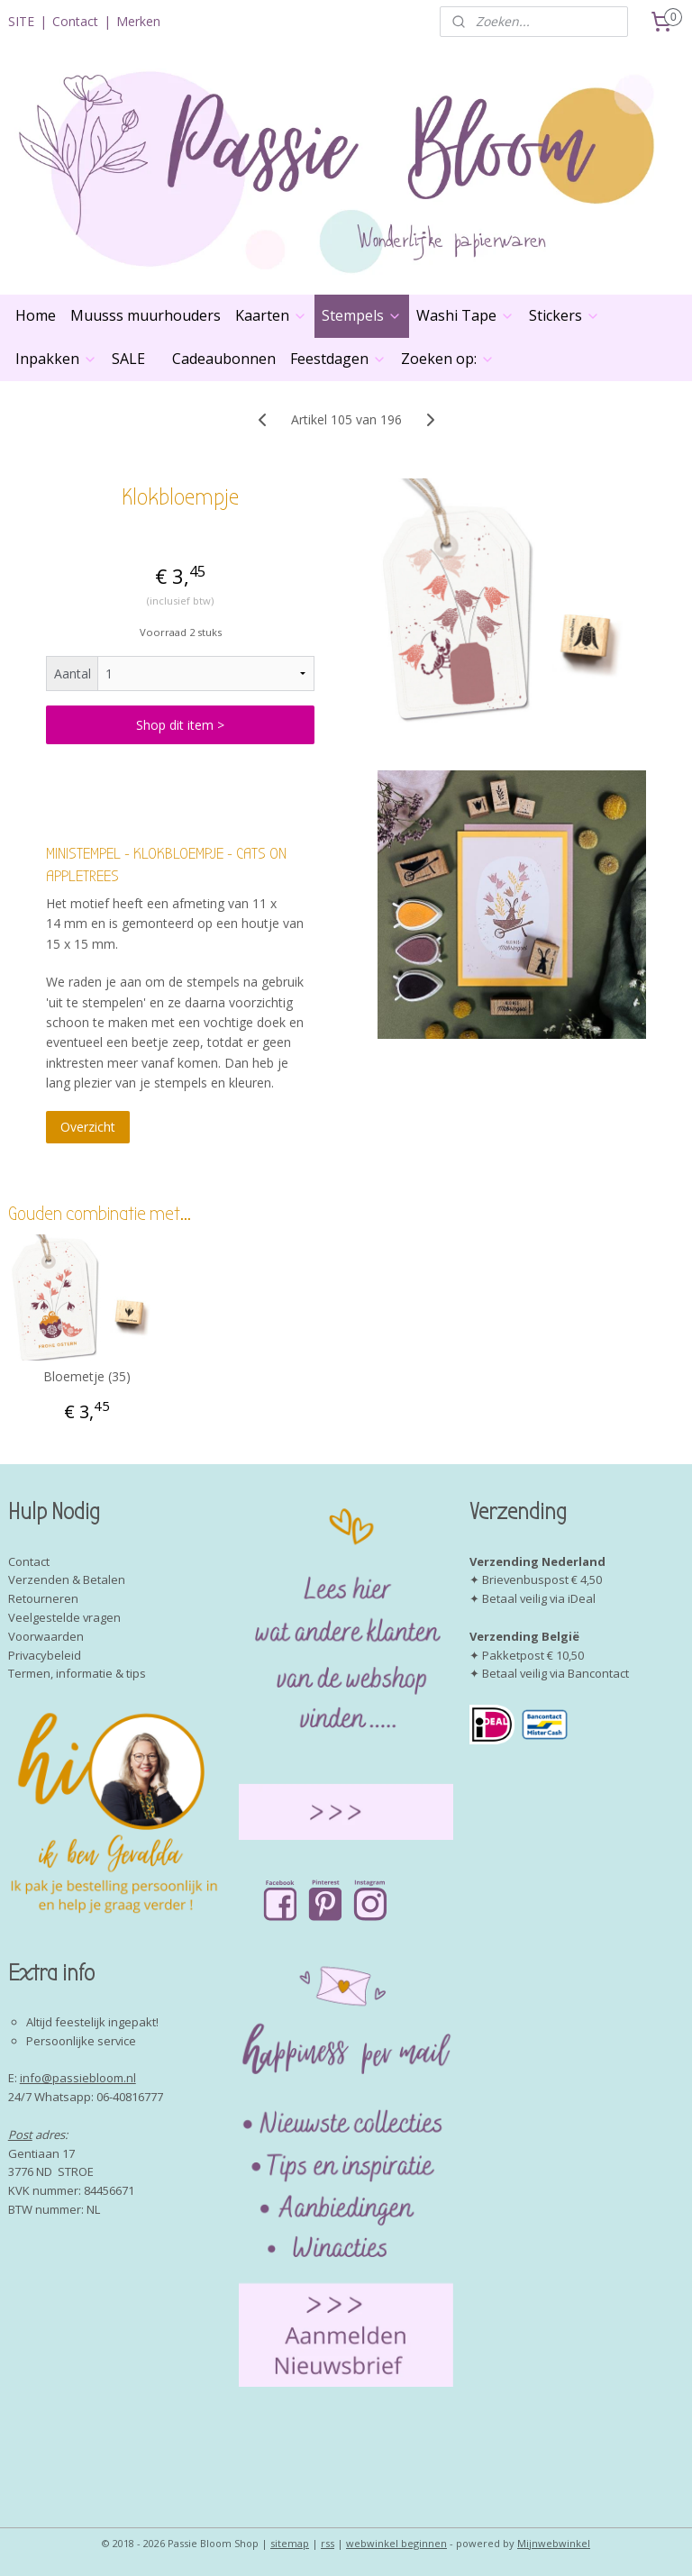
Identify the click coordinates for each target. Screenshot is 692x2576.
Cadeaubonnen (224, 359)
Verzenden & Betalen (66, 1579)
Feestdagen (338, 359)
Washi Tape (465, 315)
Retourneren (43, 1598)
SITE (21, 21)
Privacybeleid (44, 1655)
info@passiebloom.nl (78, 2078)
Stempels (362, 315)
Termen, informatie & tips (77, 1673)
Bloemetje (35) (87, 1377)
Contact (75, 21)
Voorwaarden (46, 1636)
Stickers (564, 315)
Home (35, 315)
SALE (128, 359)
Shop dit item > (180, 724)
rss (327, 2543)
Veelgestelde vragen (64, 1617)
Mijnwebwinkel (553, 2543)
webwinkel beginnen (396, 2543)
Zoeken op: (448, 359)
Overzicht (87, 1127)
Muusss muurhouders (145, 315)
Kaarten (271, 315)
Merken (138, 21)
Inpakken (56, 359)
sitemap (289, 2543)
